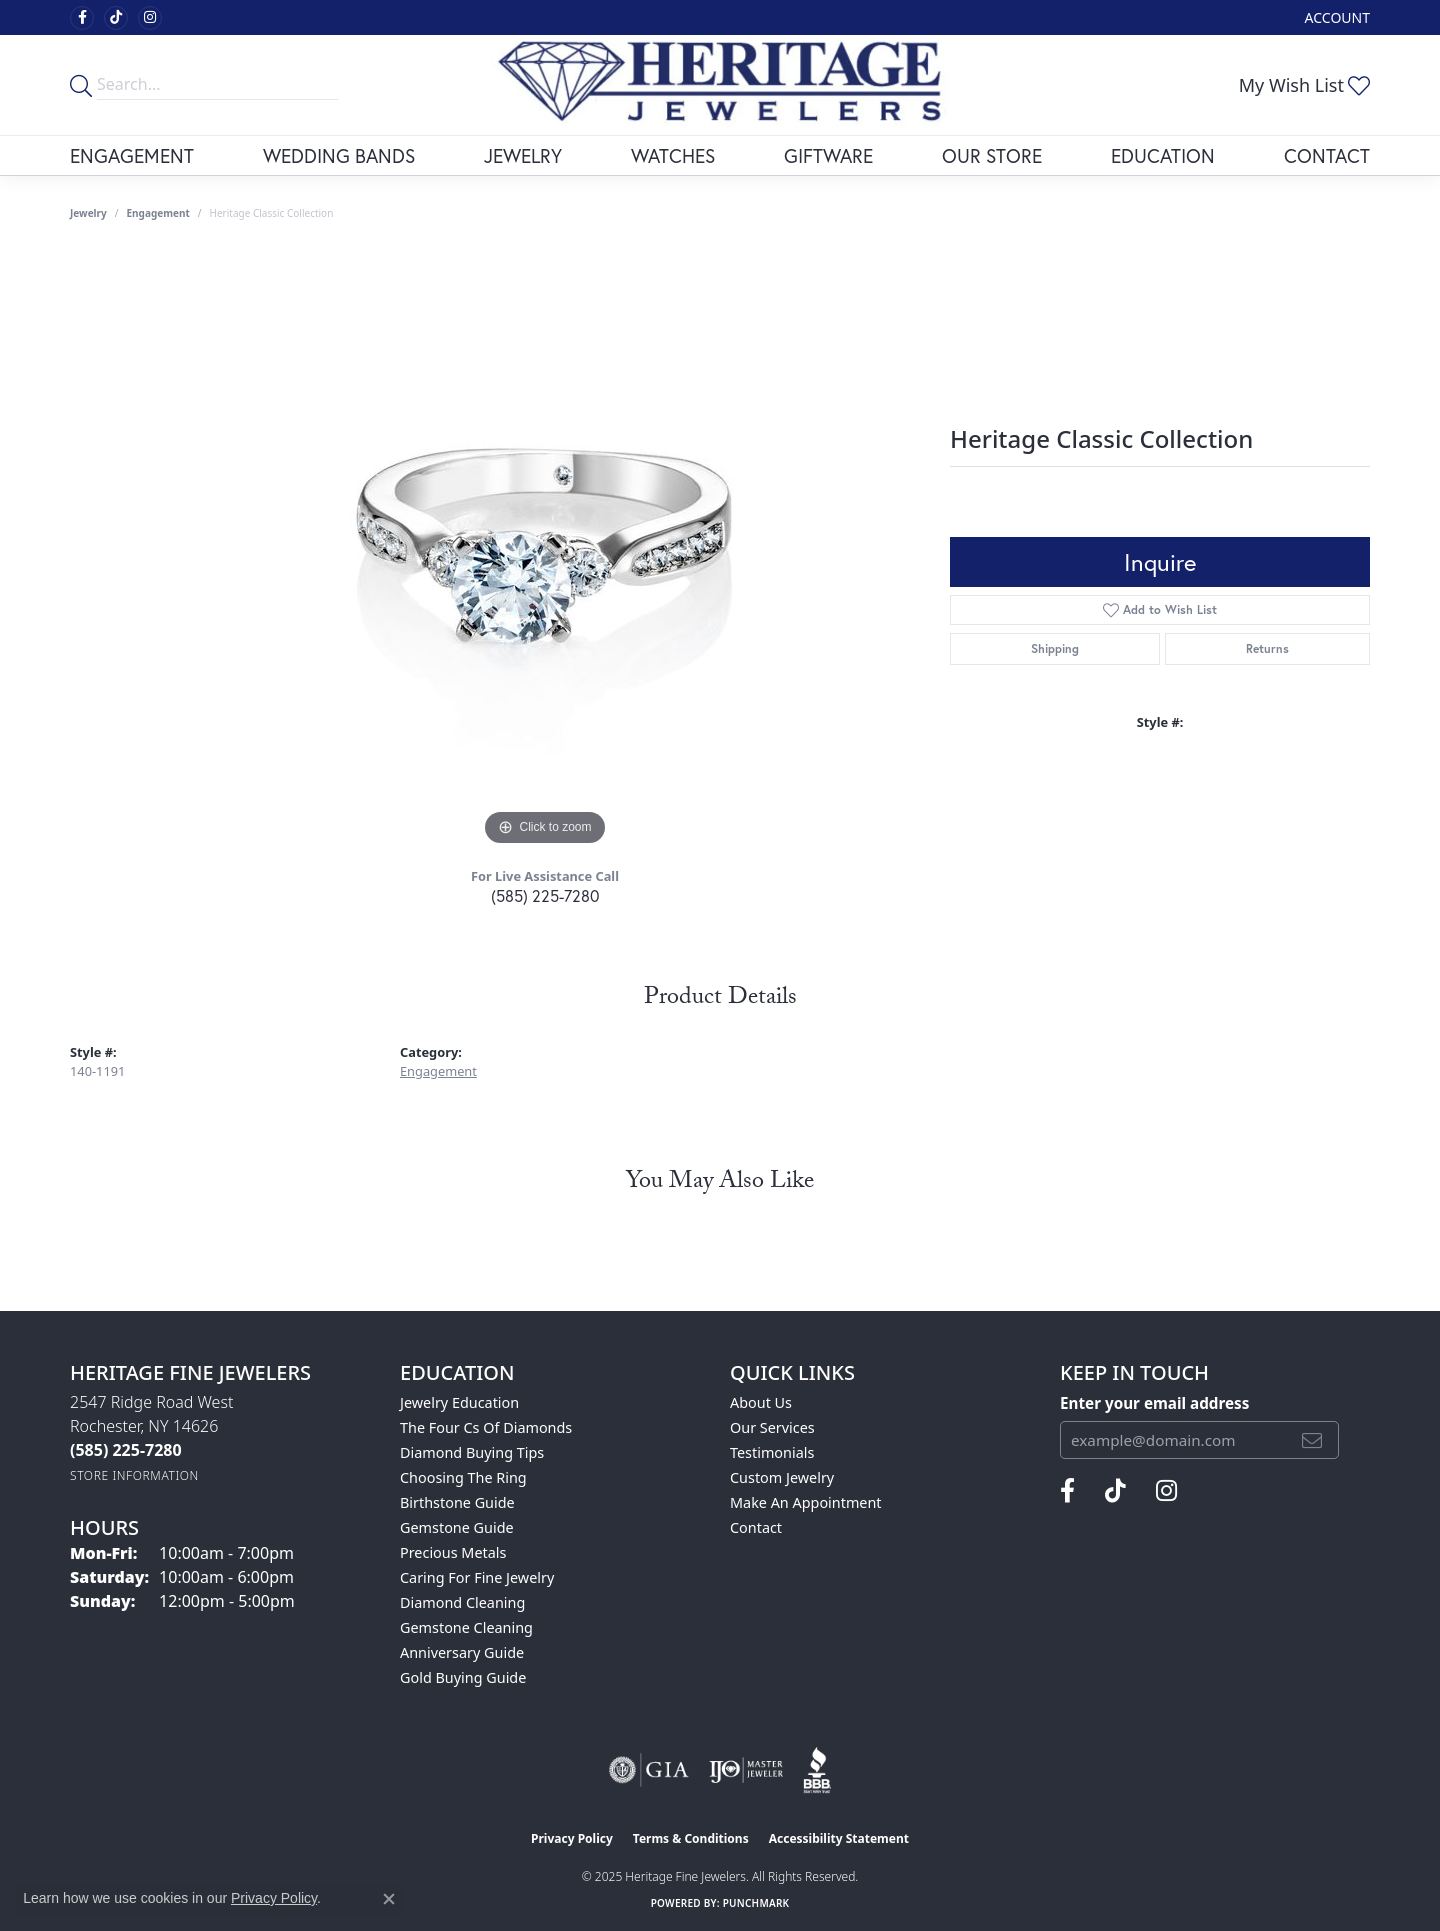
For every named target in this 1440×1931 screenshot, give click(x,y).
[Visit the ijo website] (746, 1770)
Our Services (772, 1427)
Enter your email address (1154, 1403)
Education (1163, 155)
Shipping (1055, 648)
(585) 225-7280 (545, 895)
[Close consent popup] (389, 1899)
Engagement (132, 155)
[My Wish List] (1304, 85)
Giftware (828, 155)
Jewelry (523, 155)
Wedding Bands (339, 155)
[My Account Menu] (1337, 17)
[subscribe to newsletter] (1312, 1440)
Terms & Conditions (691, 1838)
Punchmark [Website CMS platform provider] (756, 1903)
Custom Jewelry (782, 1477)
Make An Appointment (806, 1502)
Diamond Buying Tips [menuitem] (472, 1452)
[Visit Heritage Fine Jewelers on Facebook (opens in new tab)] (82, 18)
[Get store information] (134, 1475)
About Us (761, 1402)
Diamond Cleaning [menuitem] (462, 1602)
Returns (1267, 648)
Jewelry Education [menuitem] (459, 1402)
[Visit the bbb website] (817, 1770)
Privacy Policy (572, 1838)
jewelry (88, 213)
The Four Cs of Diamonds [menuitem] (486, 1427)
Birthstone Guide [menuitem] (457, 1502)
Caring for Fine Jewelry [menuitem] (477, 1577)
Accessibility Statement (839, 1838)
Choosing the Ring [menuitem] (463, 1477)
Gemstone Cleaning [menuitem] (466, 1627)
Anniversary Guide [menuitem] (462, 1652)
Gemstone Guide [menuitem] (457, 1527)
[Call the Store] (126, 1450)
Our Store (992, 155)
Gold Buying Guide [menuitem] (463, 1677)
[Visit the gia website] (649, 1770)
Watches (673, 155)
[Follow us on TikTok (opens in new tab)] (116, 18)
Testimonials (772, 1452)
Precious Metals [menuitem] (453, 1552)
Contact (1327, 155)
